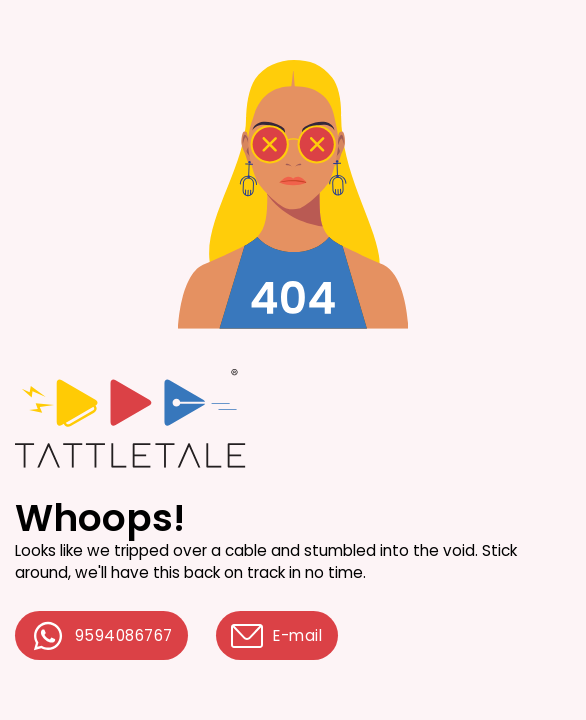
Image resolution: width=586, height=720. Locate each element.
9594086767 (102, 636)
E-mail (276, 636)
